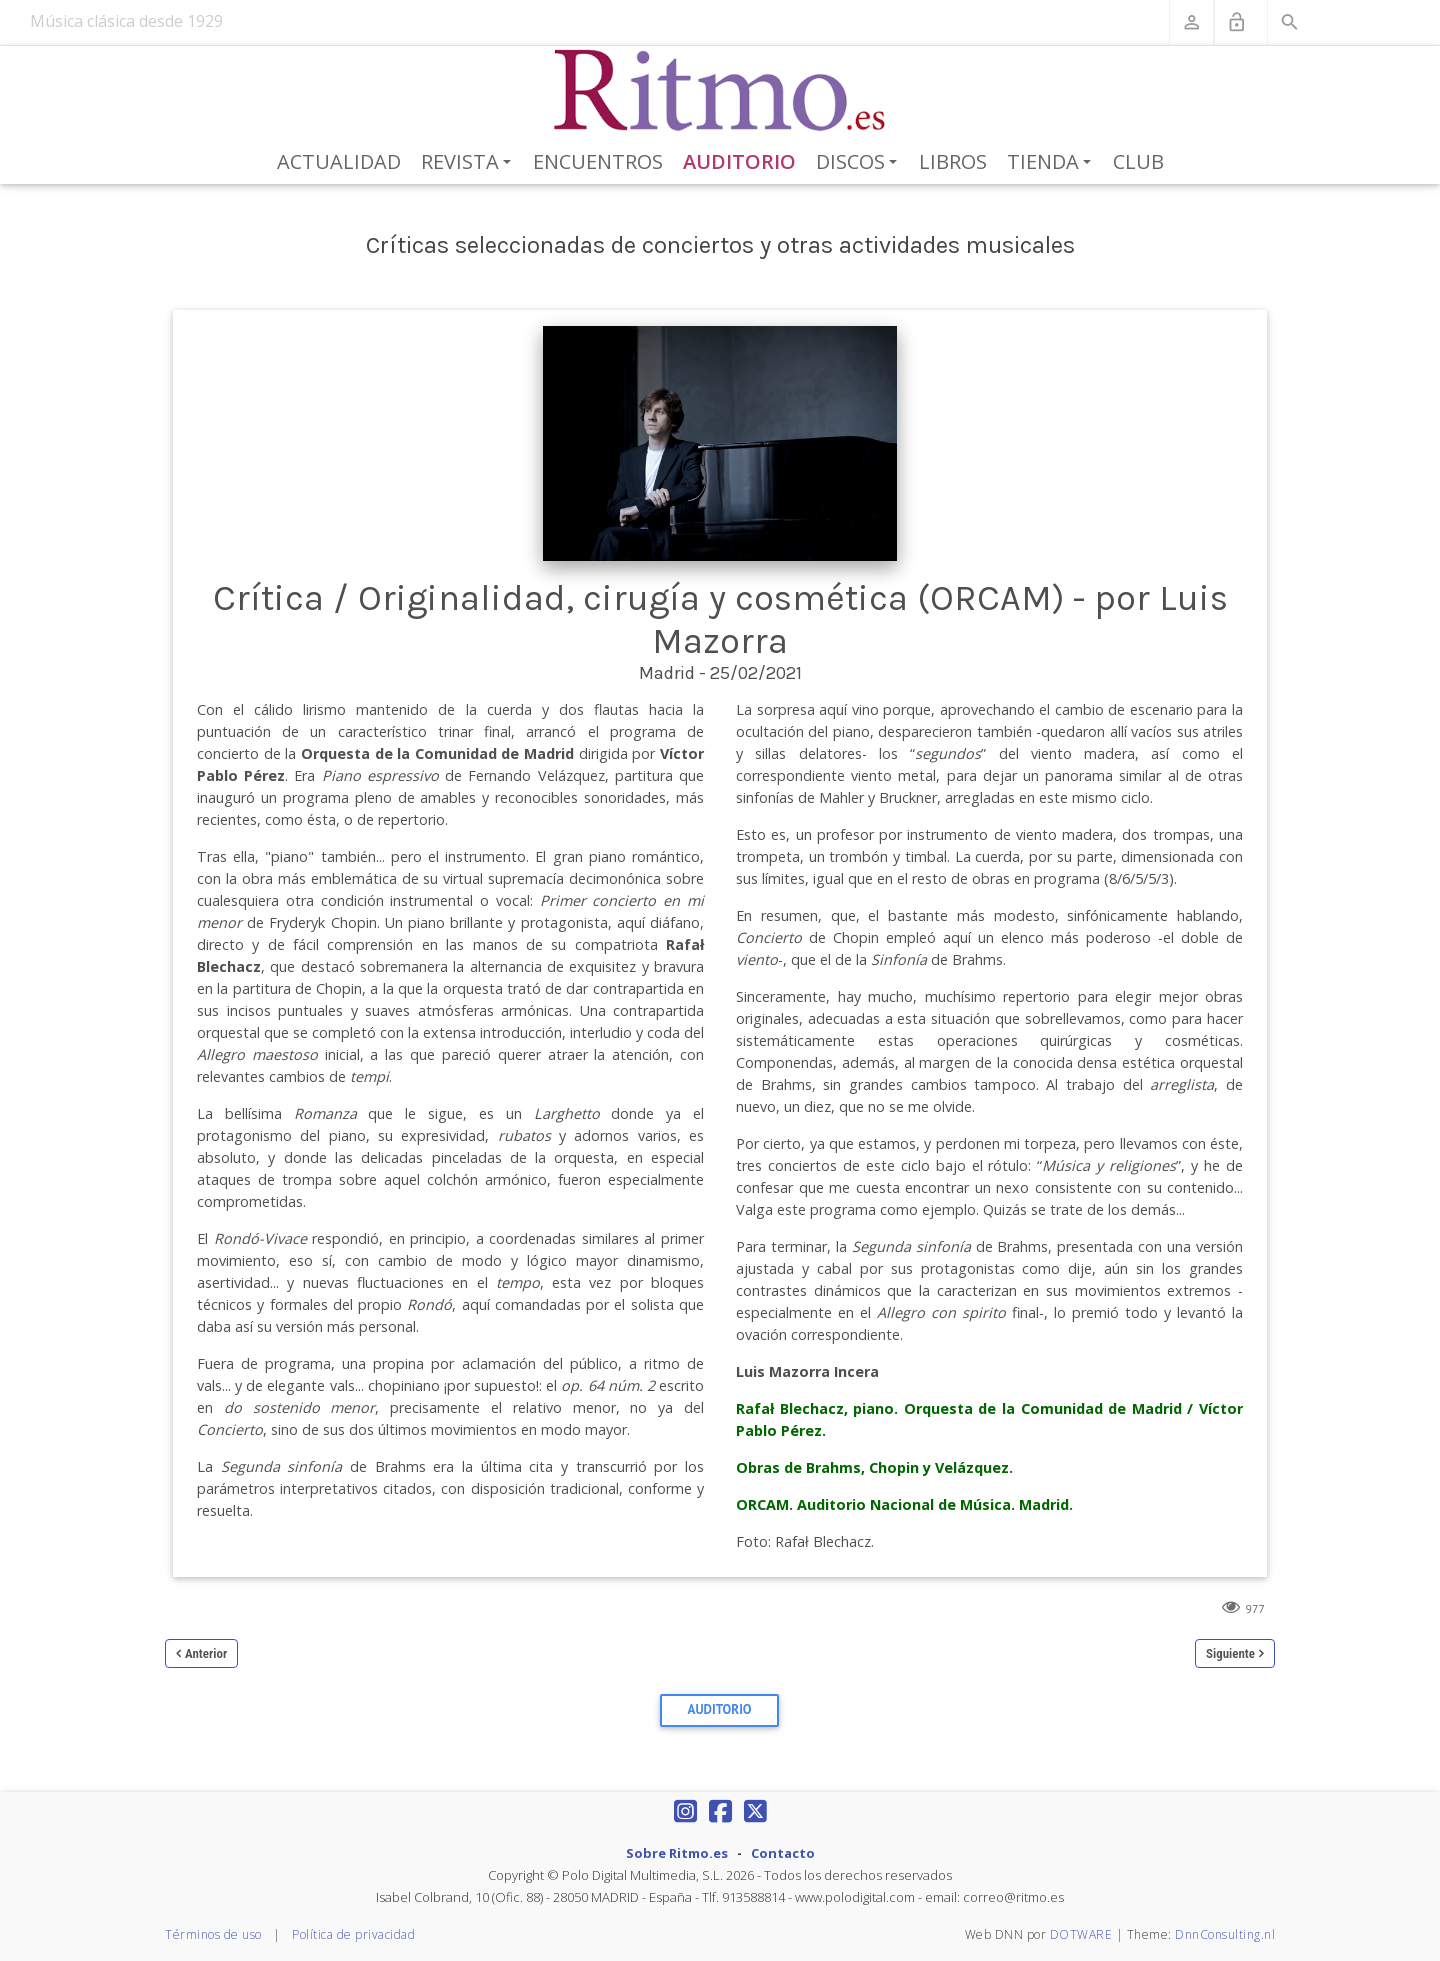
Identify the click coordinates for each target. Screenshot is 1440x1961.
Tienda (1052, 163)
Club (1138, 161)
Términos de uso (213, 1934)
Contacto (783, 1853)
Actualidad (339, 161)
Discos (860, 163)
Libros (953, 161)
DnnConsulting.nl (1225, 1934)
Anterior (206, 1653)
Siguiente (1230, 1653)
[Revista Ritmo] (720, 91)
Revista (469, 163)
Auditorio (739, 161)
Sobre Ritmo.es (677, 1853)
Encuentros (598, 161)
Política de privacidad (353, 1934)
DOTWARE (1081, 1934)
